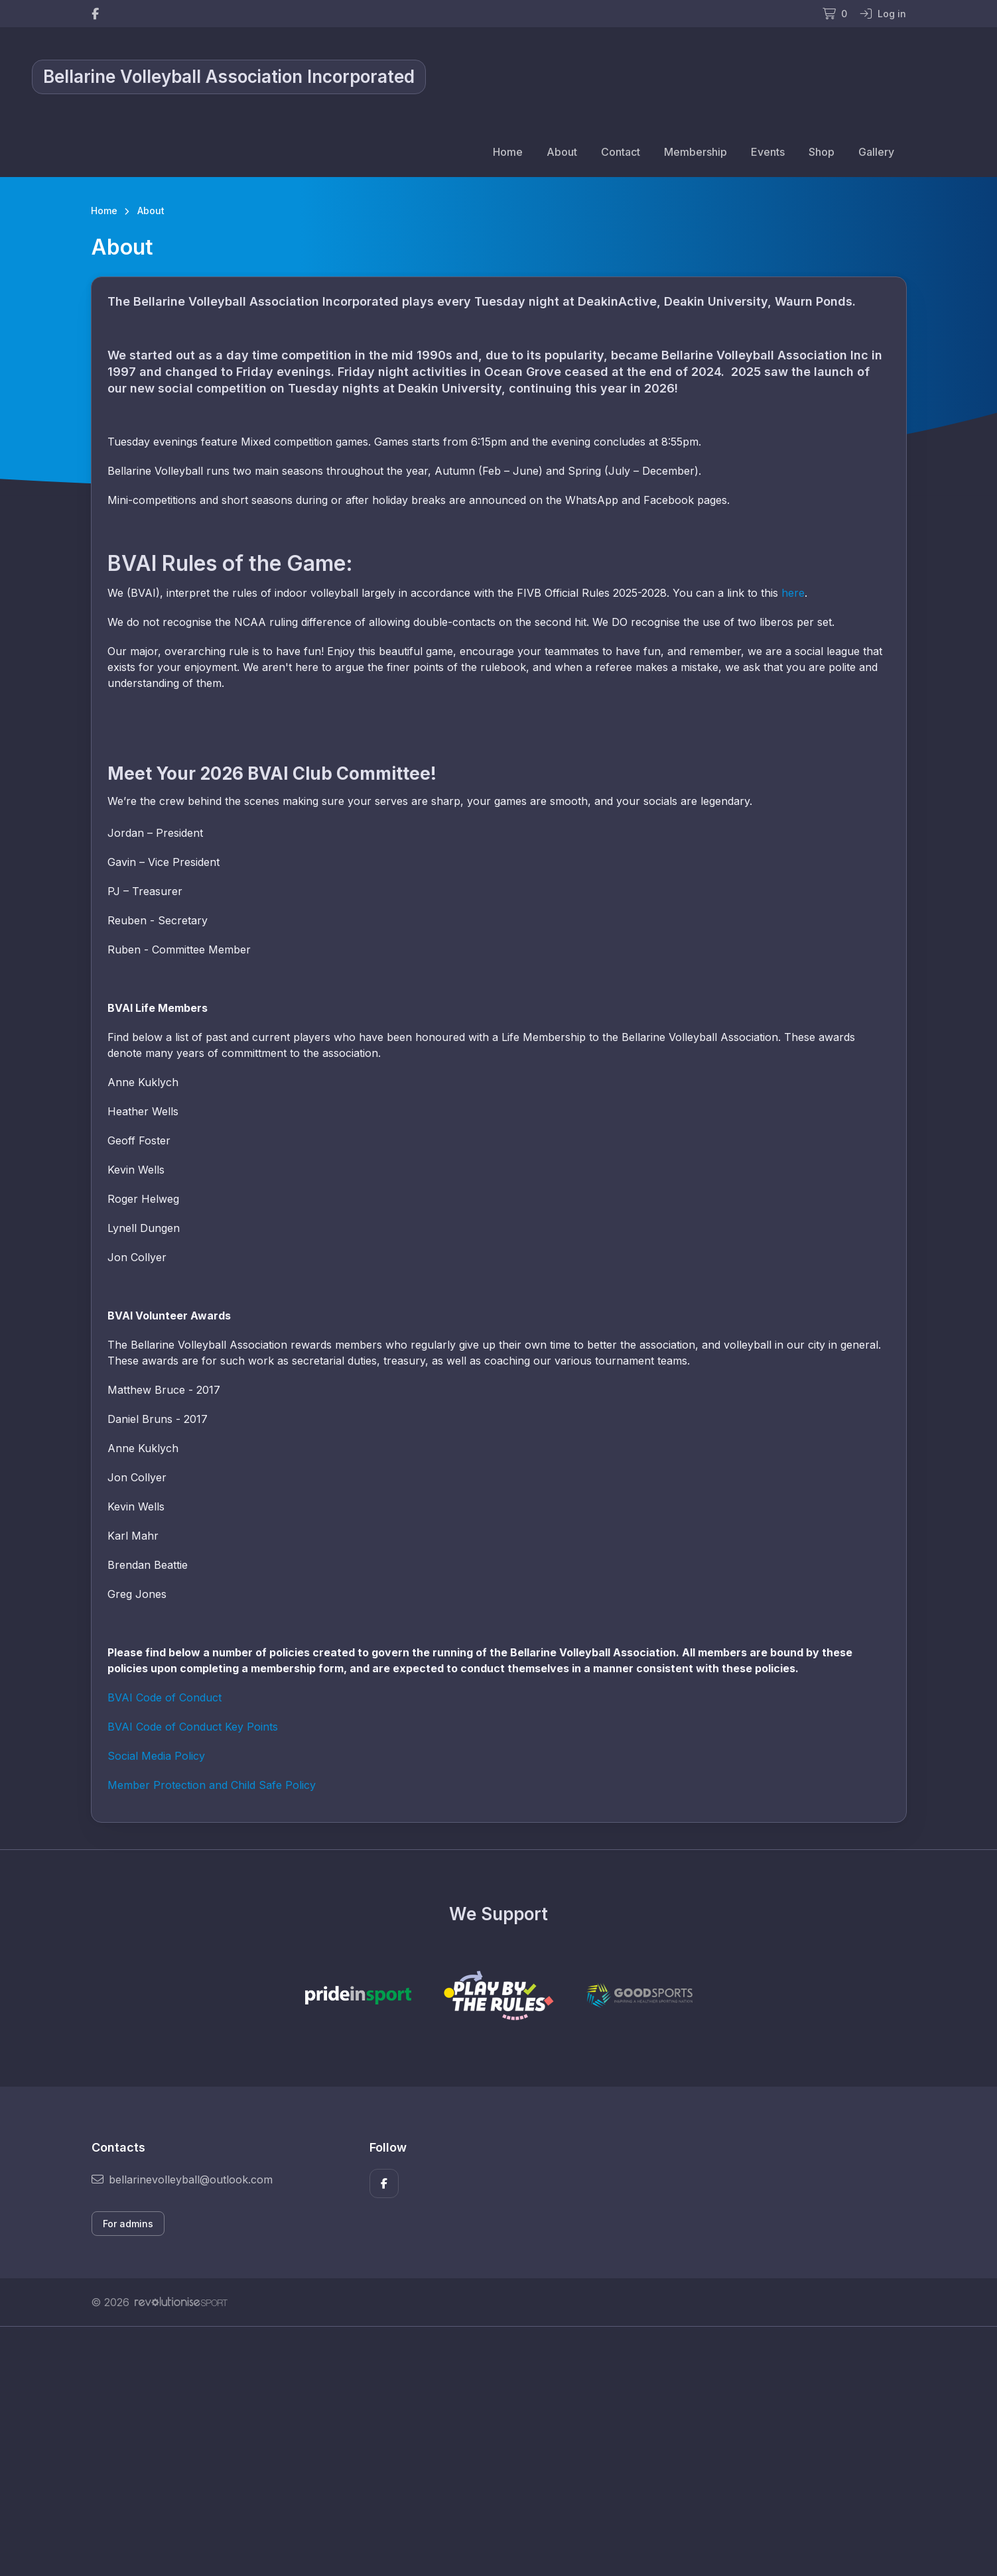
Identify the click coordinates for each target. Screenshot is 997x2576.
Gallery (876, 151)
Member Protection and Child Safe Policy (211, 1785)
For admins (128, 2223)
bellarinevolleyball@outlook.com (182, 2179)
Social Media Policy (156, 1755)
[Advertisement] (489, 2451)
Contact (620, 151)
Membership (695, 151)
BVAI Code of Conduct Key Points (192, 1726)
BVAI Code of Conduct (164, 1697)
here (793, 592)
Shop (821, 151)
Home (508, 151)
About (562, 151)
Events (768, 151)
